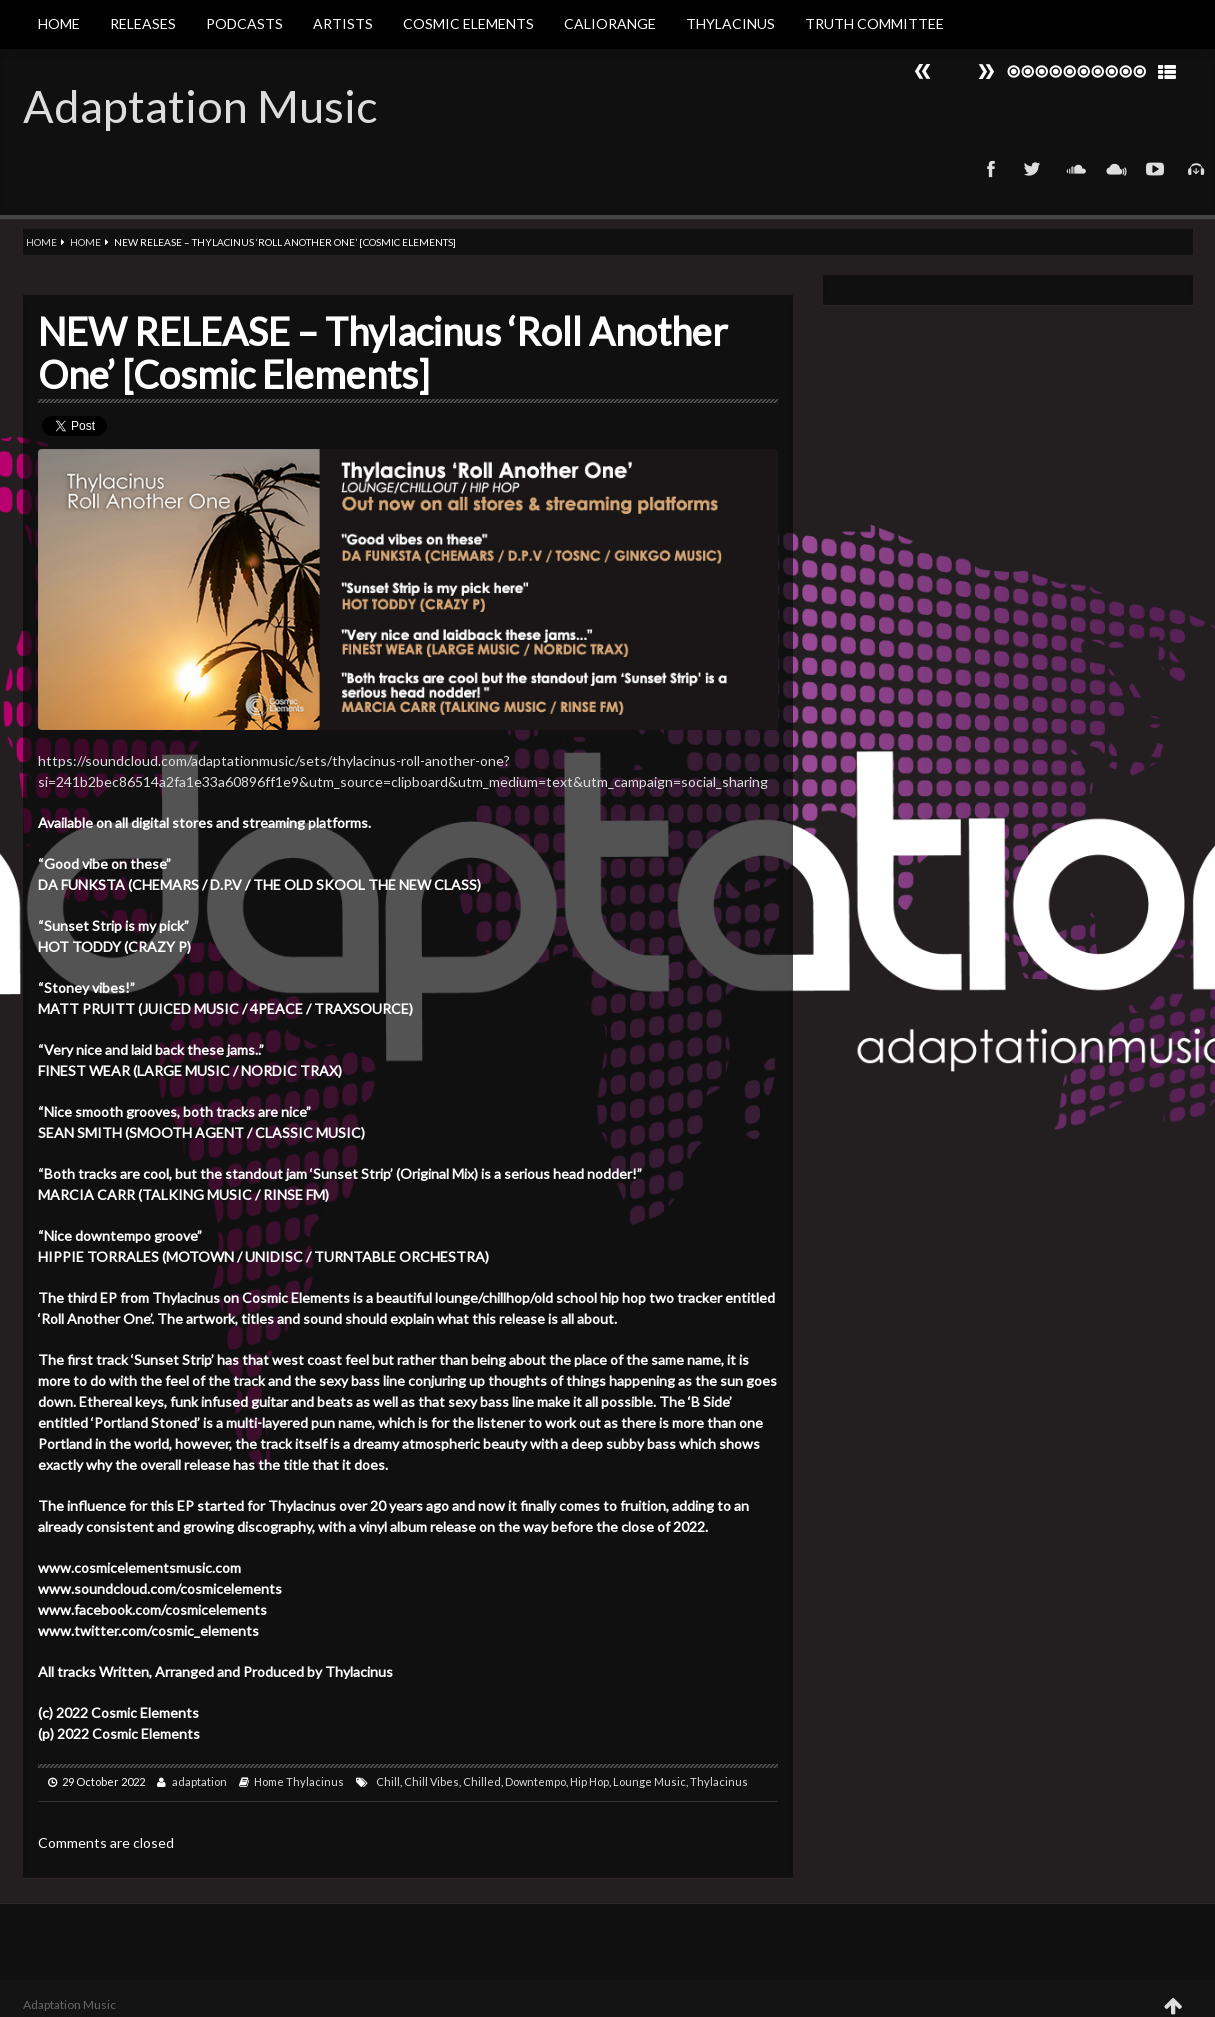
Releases (143, 23)
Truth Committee (874, 23)
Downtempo (535, 1781)
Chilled (482, 1781)
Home (59, 23)
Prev (986, 71)
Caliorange (610, 23)
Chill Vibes (431, 1781)
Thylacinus (730, 23)
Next (923, 71)
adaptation (199, 1781)
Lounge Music (649, 1781)
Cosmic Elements (468, 23)
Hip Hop (589, 1781)
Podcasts (244, 23)
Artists (343, 23)
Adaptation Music (200, 106)
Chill (388, 1781)
